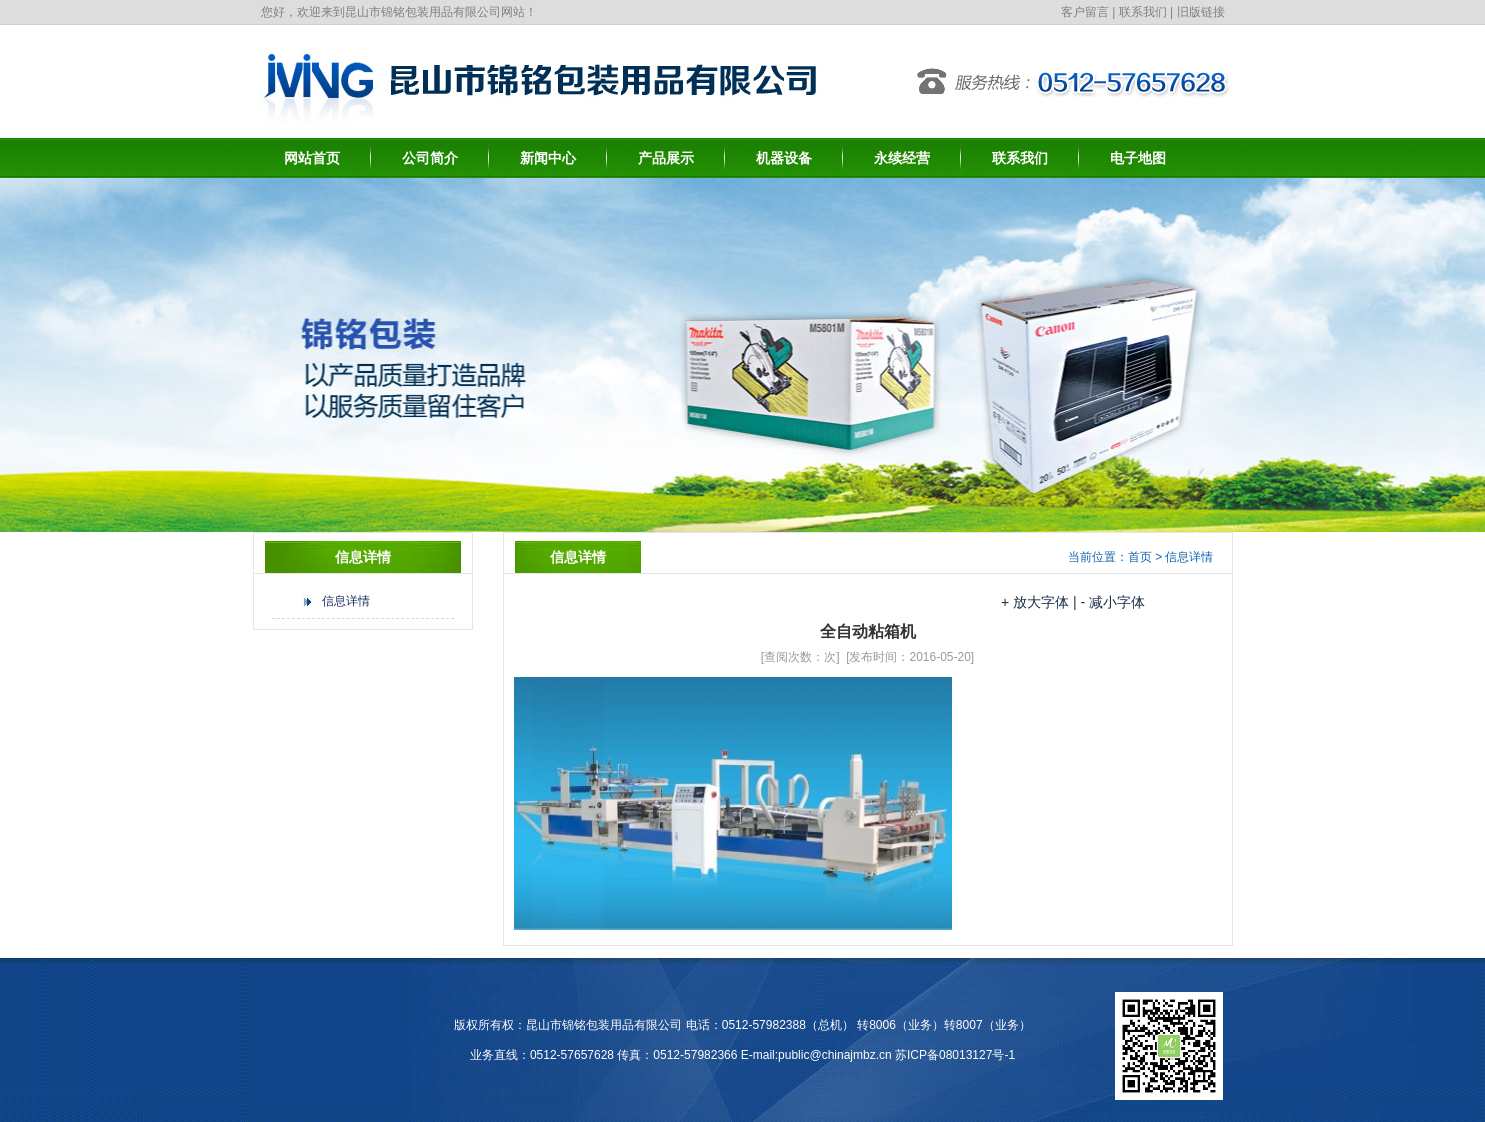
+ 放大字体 (1035, 602)
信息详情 (346, 601)
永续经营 (902, 158)
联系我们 (1143, 12)
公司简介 (430, 158)
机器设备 (784, 158)
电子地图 (1138, 158)
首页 (1140, 557)
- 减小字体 (1112, 602)
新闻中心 (548, 158)
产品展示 (666, 158)
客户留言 (1085, 12)
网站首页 (312, 158)
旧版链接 (1201, 12)
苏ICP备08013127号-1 (955, 1055)
